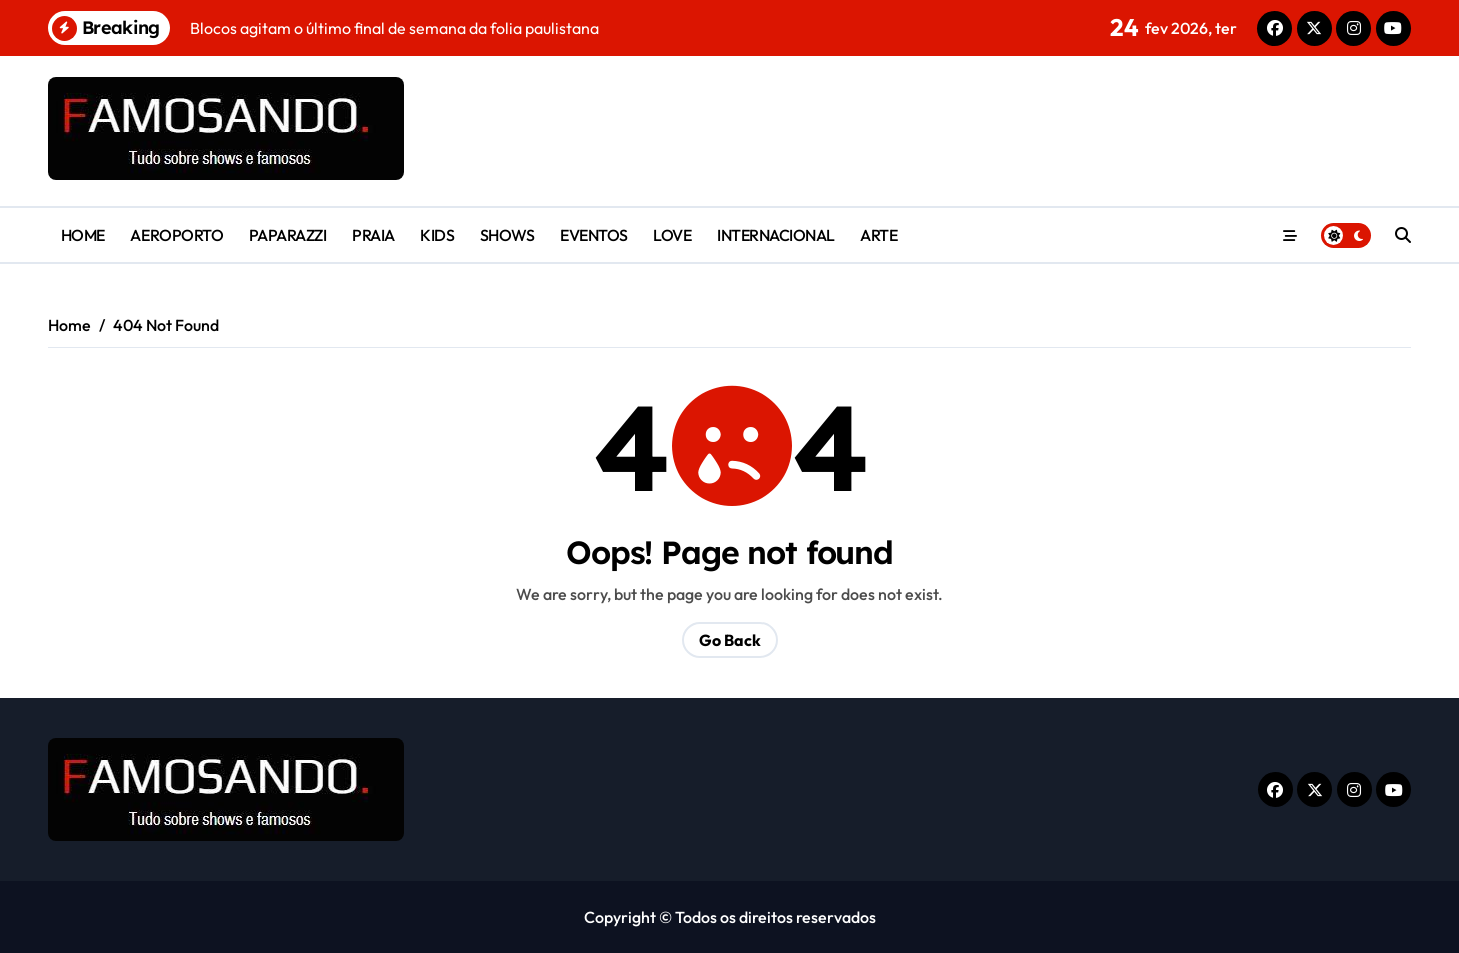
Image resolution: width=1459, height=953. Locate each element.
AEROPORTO (176, 235)
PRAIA (373, 235)
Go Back (730, 640)
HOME (83, 235)
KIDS (437, 235)
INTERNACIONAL (776, 235)
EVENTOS (594, 235)
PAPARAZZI (288, 235)
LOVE (672, 235)
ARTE (878, 235)
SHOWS (507, 235)
